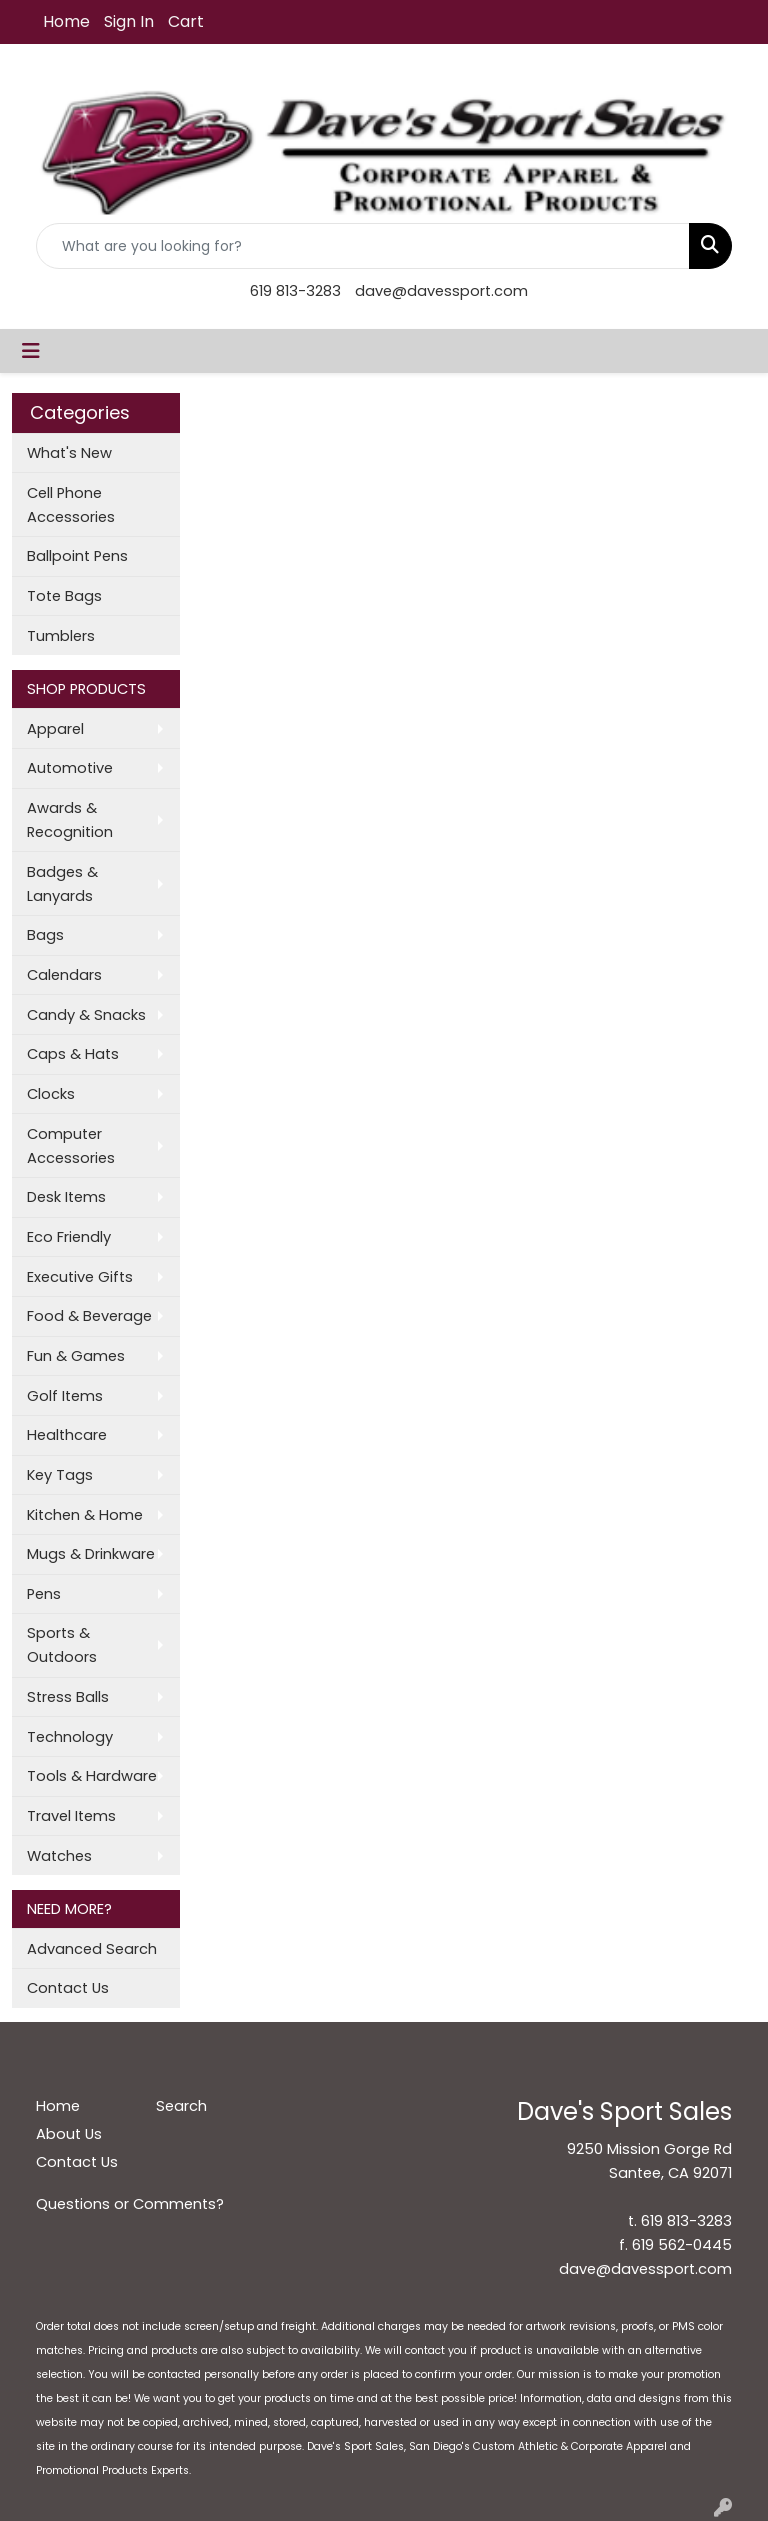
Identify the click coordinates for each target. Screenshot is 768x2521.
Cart (186, 21)
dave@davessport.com (441, 291)
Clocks (51, 1094)
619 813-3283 (295, 291)
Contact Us (68, 1988)
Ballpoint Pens (77, 556)
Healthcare (67, 1435)
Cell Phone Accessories (71, 505)
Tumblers (61, 636)
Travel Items (71, 1816)
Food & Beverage (89, 1316)
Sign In (129, 21)
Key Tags (60, 1475)
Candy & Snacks (86, 1015)
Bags (45, 935)
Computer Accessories (71, 1146)
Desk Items (66, 1197)
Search (181, 2106)
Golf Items (65, 1396)
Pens (44, 1594)
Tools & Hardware (92, 1776)
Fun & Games (76, 1356)
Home (66, 21)
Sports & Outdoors (62, 1645)
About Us (69, 2134)
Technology (70, 1737)
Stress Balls (68, 1697)
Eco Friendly (69, 1237)
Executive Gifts (80, 1277)
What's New (69, 453)
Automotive (70, 768)
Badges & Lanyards (62, 884)
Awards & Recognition (70, 820)
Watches (59, 1856)
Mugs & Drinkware (91, 1554)
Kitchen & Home (85, 1515)
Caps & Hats (73, 1054)
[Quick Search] (363, 246)
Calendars (64, 975)
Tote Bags (64, 596)
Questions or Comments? (130, 2204)
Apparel (55, 729)
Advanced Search (92, 1949)
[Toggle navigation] (31, 351)
